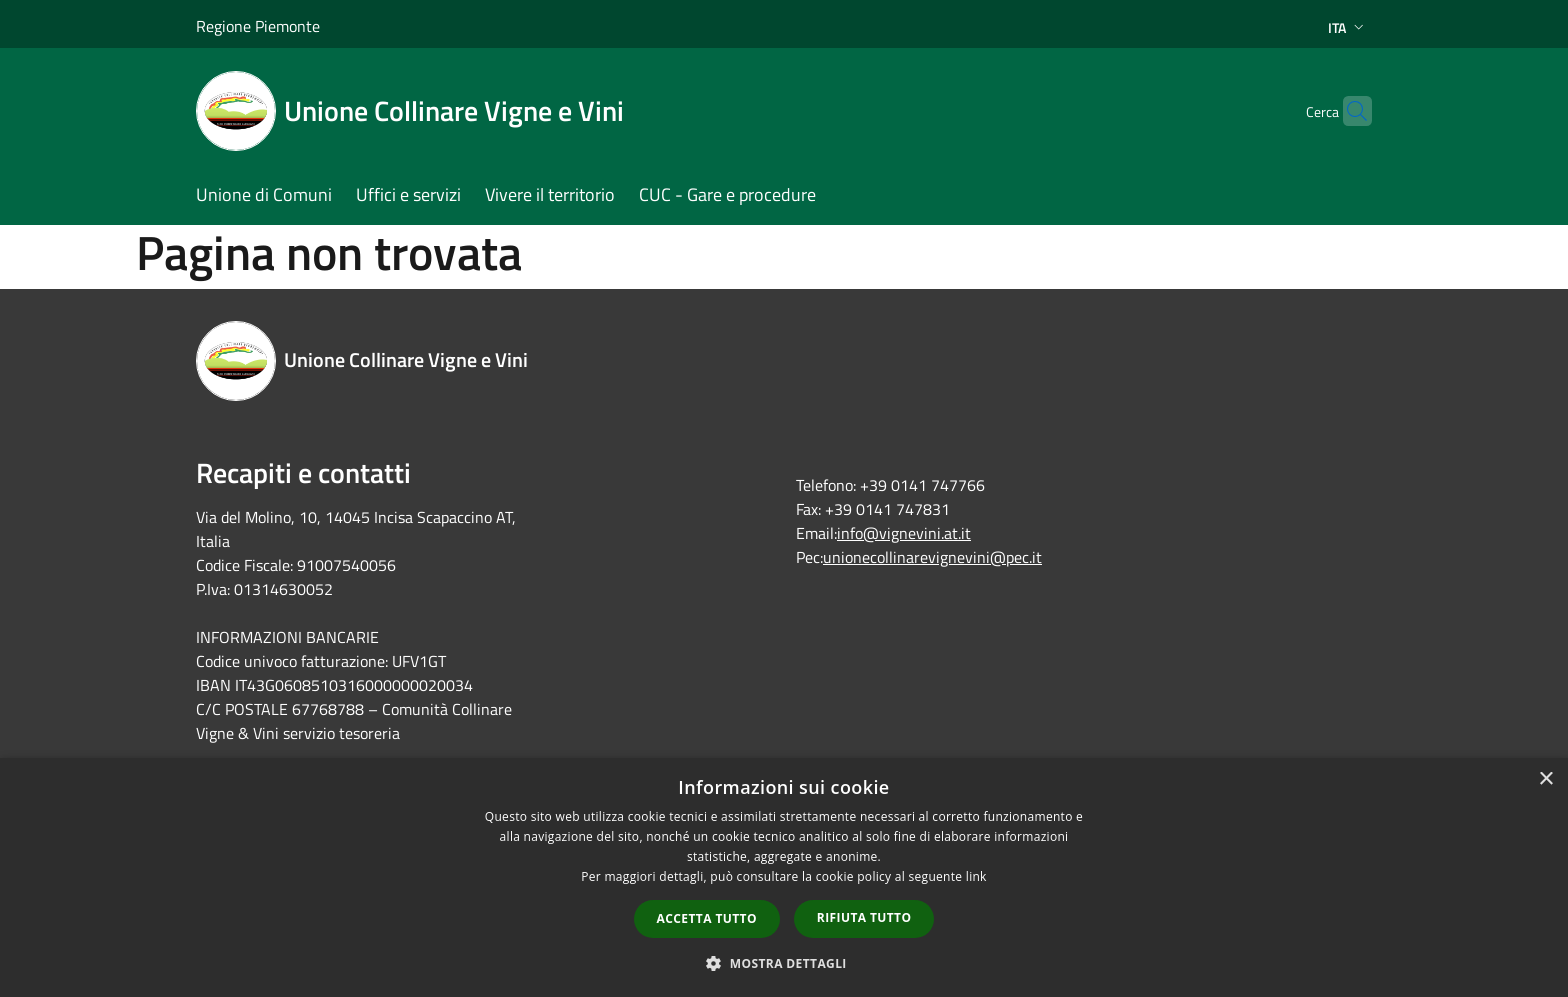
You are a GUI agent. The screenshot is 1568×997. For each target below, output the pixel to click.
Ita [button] (1348, 27)
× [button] (1545, 779)
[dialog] (784, 877)
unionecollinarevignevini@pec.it (932, 557)
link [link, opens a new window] (976, 876)
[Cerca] (1348, 111)
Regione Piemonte (258, 26)
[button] (784, 963)
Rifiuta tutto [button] (864, 917)
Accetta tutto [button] (707, 918)
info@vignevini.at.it (904, 533)
